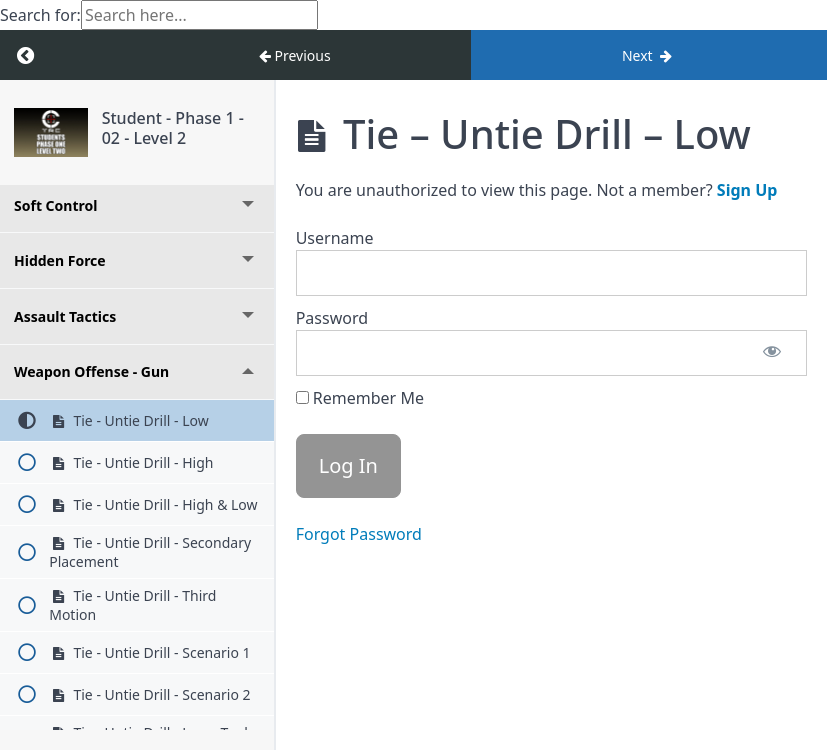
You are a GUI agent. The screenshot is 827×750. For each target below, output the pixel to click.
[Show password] (772, 353)
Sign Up (747, 190)
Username (335, 238)
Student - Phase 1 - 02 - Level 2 (173, 127)
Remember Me (360, 398)
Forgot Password (359, 534)
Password (332, 318)
